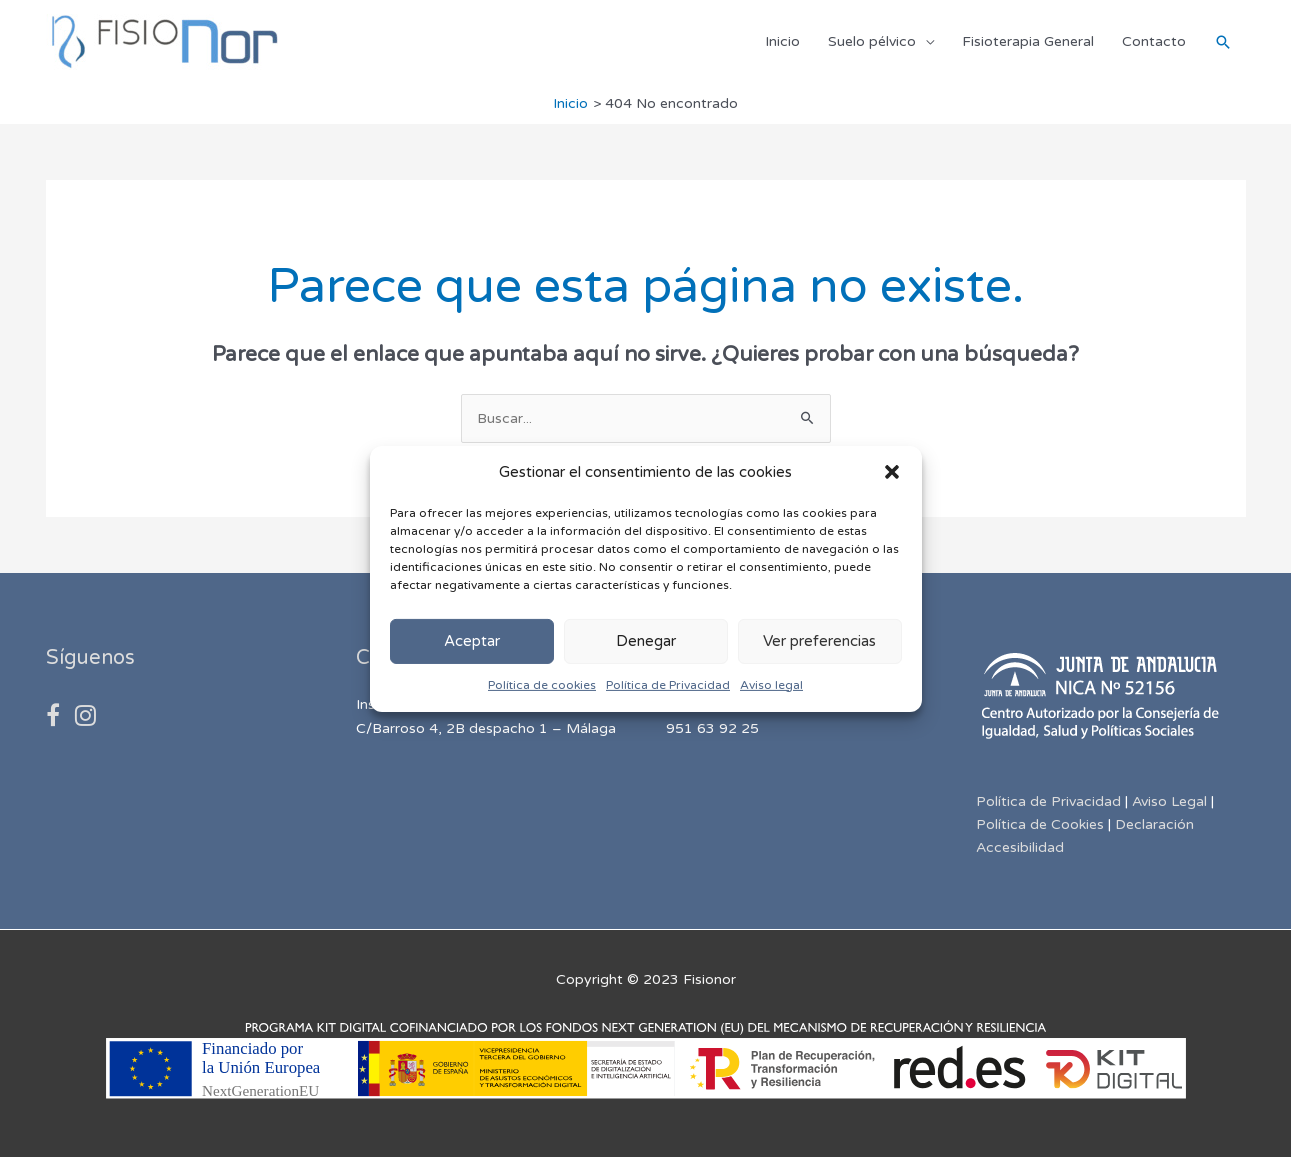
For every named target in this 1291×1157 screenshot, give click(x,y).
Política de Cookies (1040, 824)
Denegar (646, 641)
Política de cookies (542, 685)
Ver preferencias (819, 641)
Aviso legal (771, 685)
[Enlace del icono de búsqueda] (1223, 42)
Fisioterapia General (1028, 41)
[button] (892, 472)
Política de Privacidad (668, 685)
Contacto (1154, 41)
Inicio (782, 41)
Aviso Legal (1169, 801)
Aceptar (472, 641)
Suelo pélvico (872, 41)
